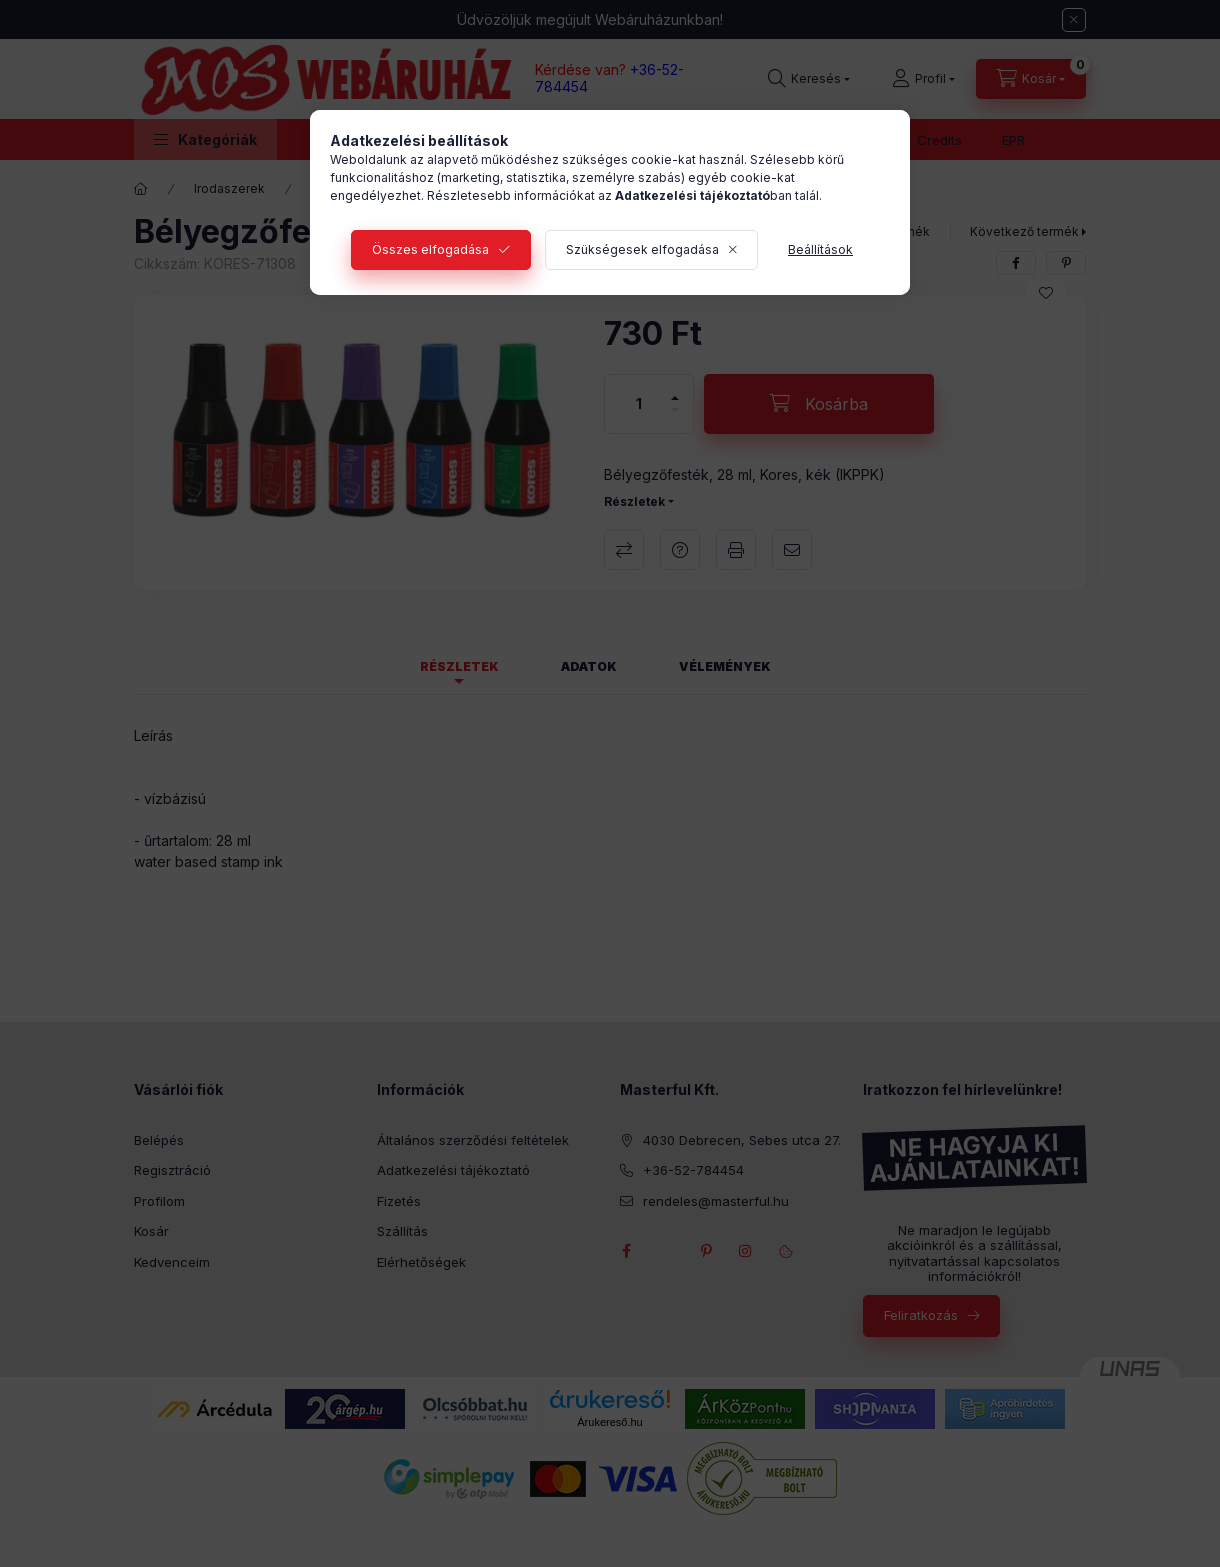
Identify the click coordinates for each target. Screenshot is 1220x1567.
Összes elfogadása (430, 249)
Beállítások (820, 249)
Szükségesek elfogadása (642, 249)
